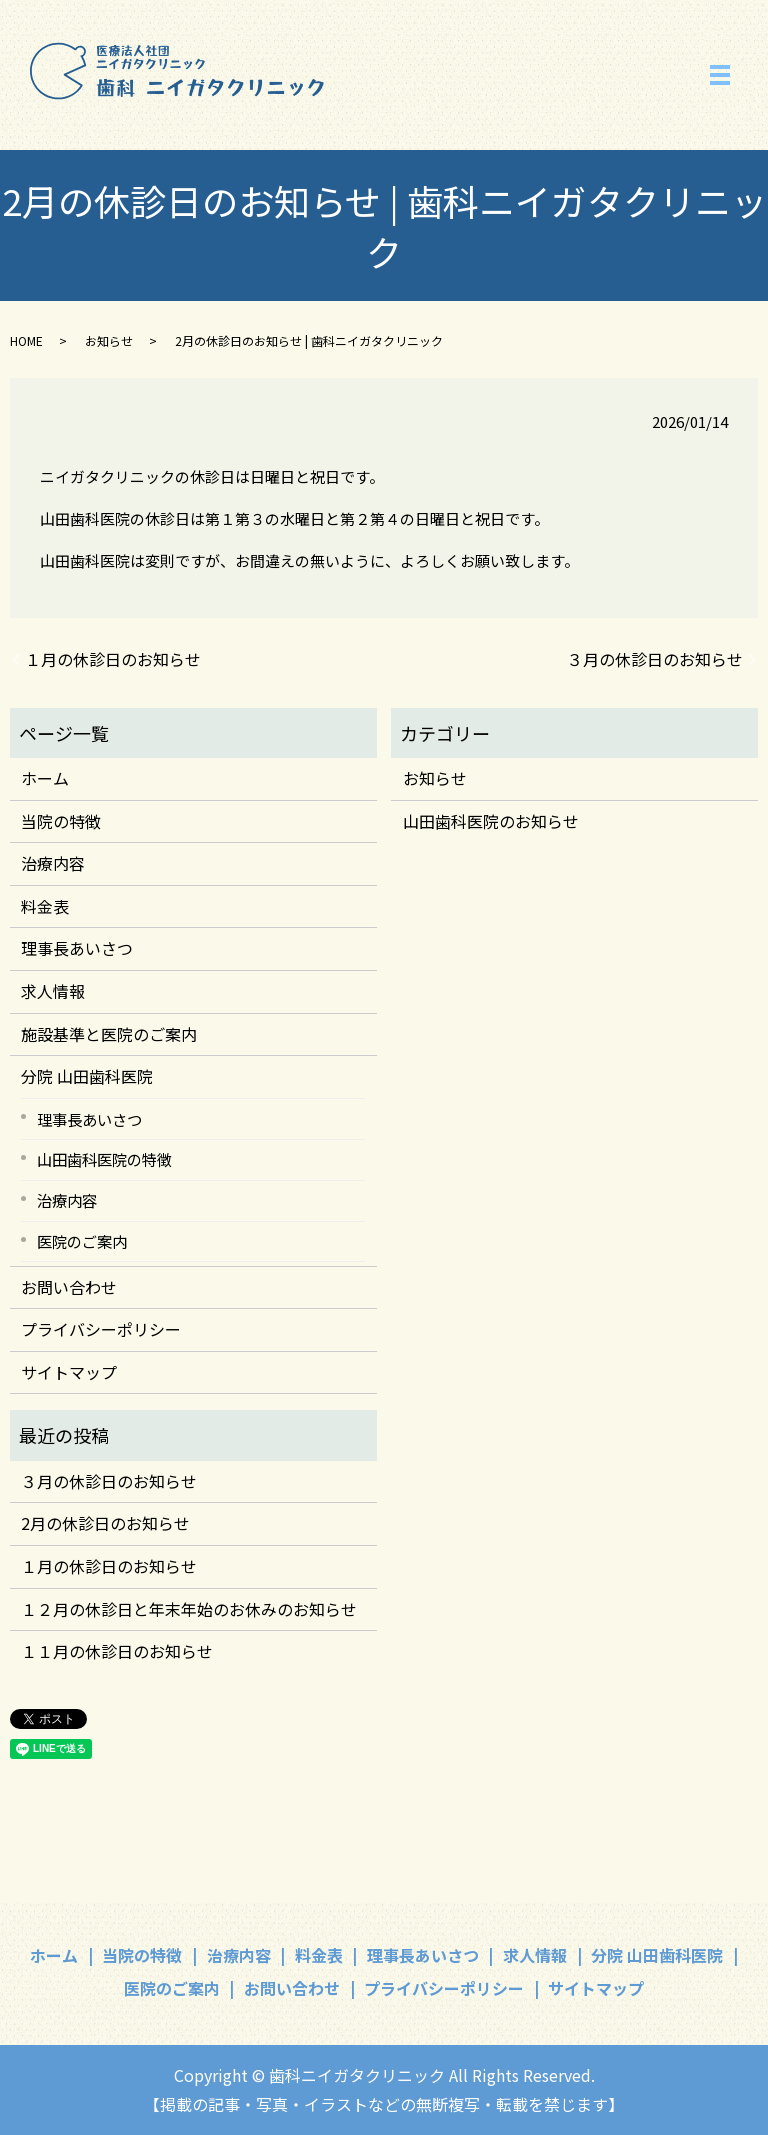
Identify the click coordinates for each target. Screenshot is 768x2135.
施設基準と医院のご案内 (109, 1034)
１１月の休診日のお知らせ (117, 1651)
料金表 (45, 906)
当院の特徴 (61, 821)
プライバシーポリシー (101, 1329)
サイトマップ (69, 1372)
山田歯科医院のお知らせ (491, 821)
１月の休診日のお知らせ (113, 659)
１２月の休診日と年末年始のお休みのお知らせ (189, 1609)
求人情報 (53, 991)
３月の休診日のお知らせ (655, 659)
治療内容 (53, 863)
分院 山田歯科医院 (87, 1076)
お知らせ (109, 340)
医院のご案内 (82, 1241)
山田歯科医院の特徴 (104, 1159)
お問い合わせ (69, 1287)
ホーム (45, 778)
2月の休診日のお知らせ (105, 1523)
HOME (26, 340)
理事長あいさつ (77, 948)
